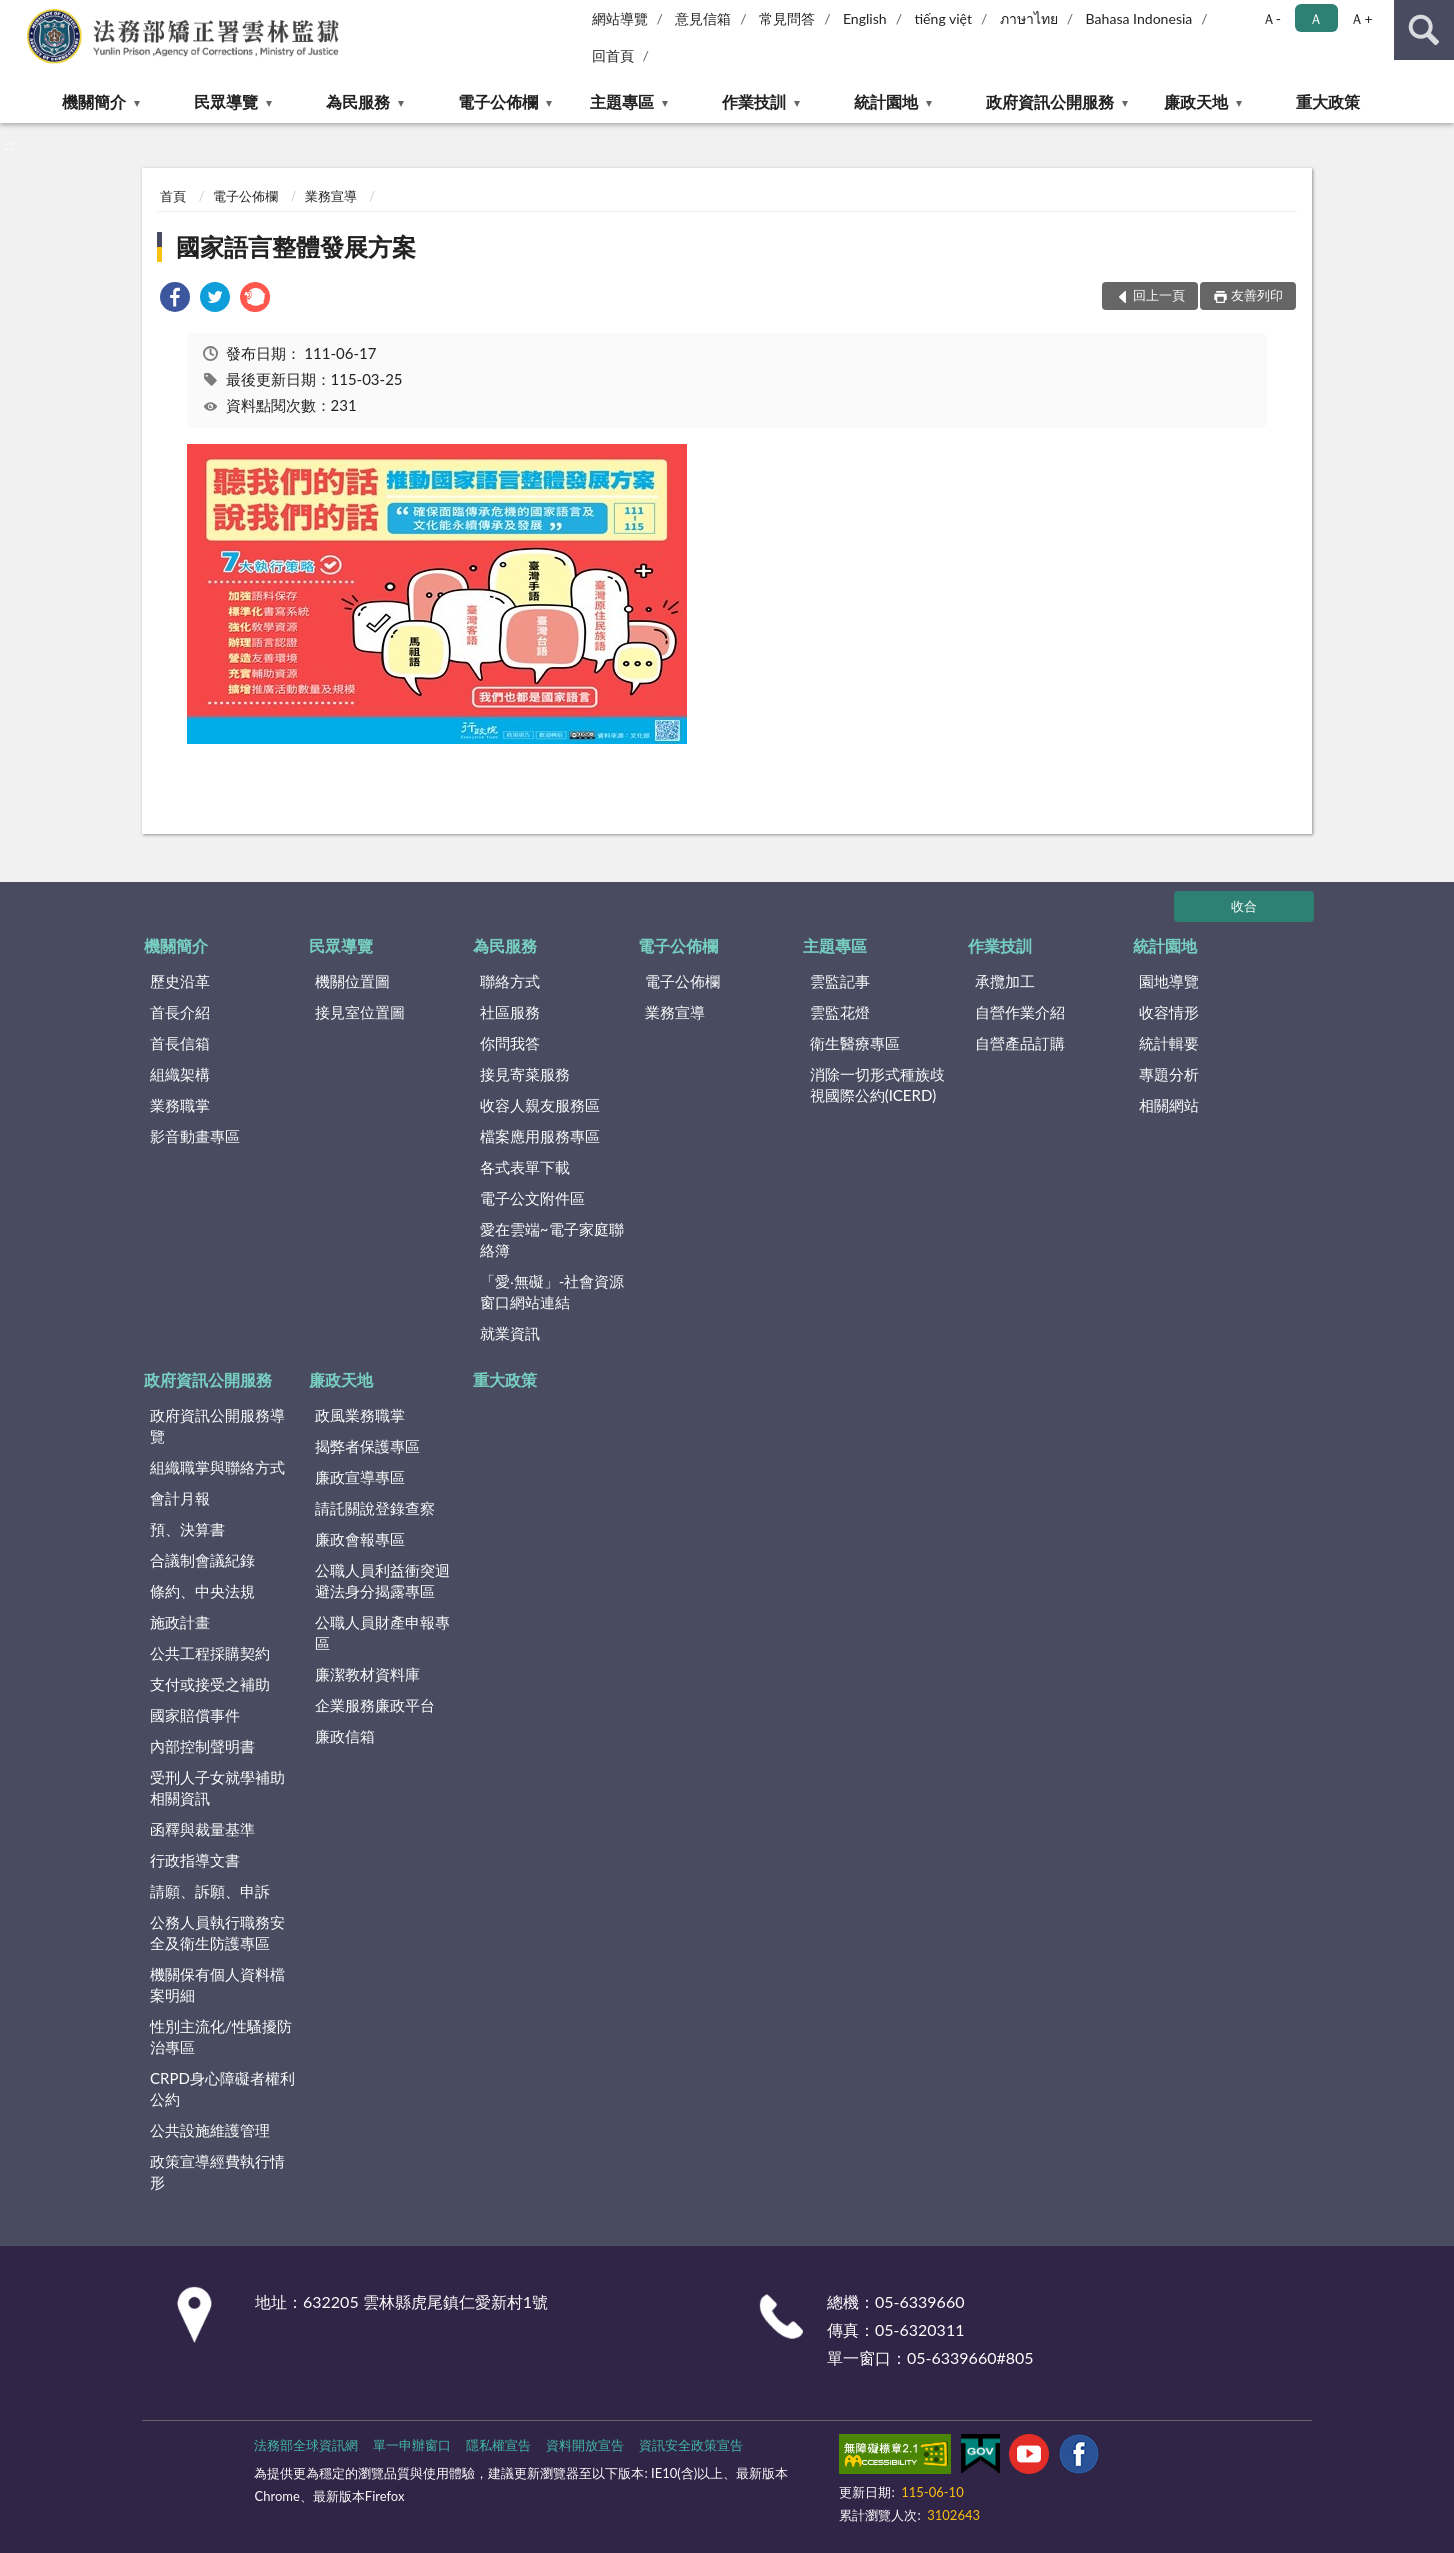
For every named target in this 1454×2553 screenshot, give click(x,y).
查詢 (1424, 30)
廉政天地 (1196, 101)
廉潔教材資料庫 (367, 1674)
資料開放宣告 (585, 2445)
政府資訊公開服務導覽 (217, 1425)
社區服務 (510, 1012)
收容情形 (1169, 1012)
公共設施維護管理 (210, 2130)
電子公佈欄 (498, 101)
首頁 (173, 196)
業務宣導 (331, 196)
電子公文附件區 (532, 1198)
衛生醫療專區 (855, 1043)
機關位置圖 (352, 981)
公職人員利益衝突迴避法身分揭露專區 (382, 1580)
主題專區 (622, 101)
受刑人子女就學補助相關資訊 (217, 1787)
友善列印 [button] (1257, 295)
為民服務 (358, 101)
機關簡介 (94, 101)
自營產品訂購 (1020, 1043)
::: (16, 15)
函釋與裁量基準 (202, 1829)
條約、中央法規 (202, 1591)
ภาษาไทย (1029, 18)
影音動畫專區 (195, 1136)
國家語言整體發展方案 (296, 246)
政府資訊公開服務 (1050, 101)
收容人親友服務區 (540, 1105)
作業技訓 (754, 101)
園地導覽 (1169, 981)
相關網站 (1169, 1105)
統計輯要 (1169, 1043)
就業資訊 (510, 1333)
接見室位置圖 (360, 1012)
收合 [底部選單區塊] (1244, 906)
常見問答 (787, 18)
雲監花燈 (840, 1012)
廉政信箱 (345, 1736)
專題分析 (1169, 1074)
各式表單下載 (525, 1167)
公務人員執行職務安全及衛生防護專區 (217, 1932)
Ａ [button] (1316, 18)
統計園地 (886, 101)
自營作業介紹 (1020, 1012)
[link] (175, 299)
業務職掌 (180, 1105)
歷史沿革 (180, 981)
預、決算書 (187, 1529)
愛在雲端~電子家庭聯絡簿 (552, 1239)
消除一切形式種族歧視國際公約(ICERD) (877, 1084)
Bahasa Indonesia (1139, 18)
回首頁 (613, 55)
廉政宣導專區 (360, 1477)
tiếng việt (943, 18)
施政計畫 (180, 1622)
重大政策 (1328, 101)
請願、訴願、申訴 (210, 1891)
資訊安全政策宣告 (691, 2445)
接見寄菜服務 (525, 1074)
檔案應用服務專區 (540, 1136)
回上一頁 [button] (1159, 295)
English (865, 18)
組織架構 (180, 1074)
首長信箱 (180, 1043)
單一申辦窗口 (412, 2445)
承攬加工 (1005, 981)
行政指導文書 (195, 1860)
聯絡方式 (510, 981)
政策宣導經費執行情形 (217, 2171)
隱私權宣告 (498, 2445)
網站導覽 (620, 18)
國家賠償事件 (195, 1715)
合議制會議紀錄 (202, 1560)
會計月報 (180, 1498)
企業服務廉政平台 (375, 1705)
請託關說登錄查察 (375, 1508)
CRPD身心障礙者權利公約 (222, 2088)
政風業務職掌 (360, 1415)
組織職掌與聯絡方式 (217, 1467)
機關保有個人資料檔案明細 (217, 1984)
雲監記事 (840, 981)
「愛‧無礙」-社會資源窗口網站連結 (552, 1291)
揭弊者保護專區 (367, 1446)
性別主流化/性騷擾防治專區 (221, 2036)
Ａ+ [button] (1361, 18)
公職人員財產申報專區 (382, 1632)
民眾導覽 (226, 101)
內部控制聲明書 (202, 1746)
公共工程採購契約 (210, 1653)
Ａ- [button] (1271, 18)
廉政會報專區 (360, 1539)
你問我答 (510, 1043)
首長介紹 (180, 1012)
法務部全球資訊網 (306, 2445)
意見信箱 (703, 18)
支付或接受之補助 (210, 1684)
